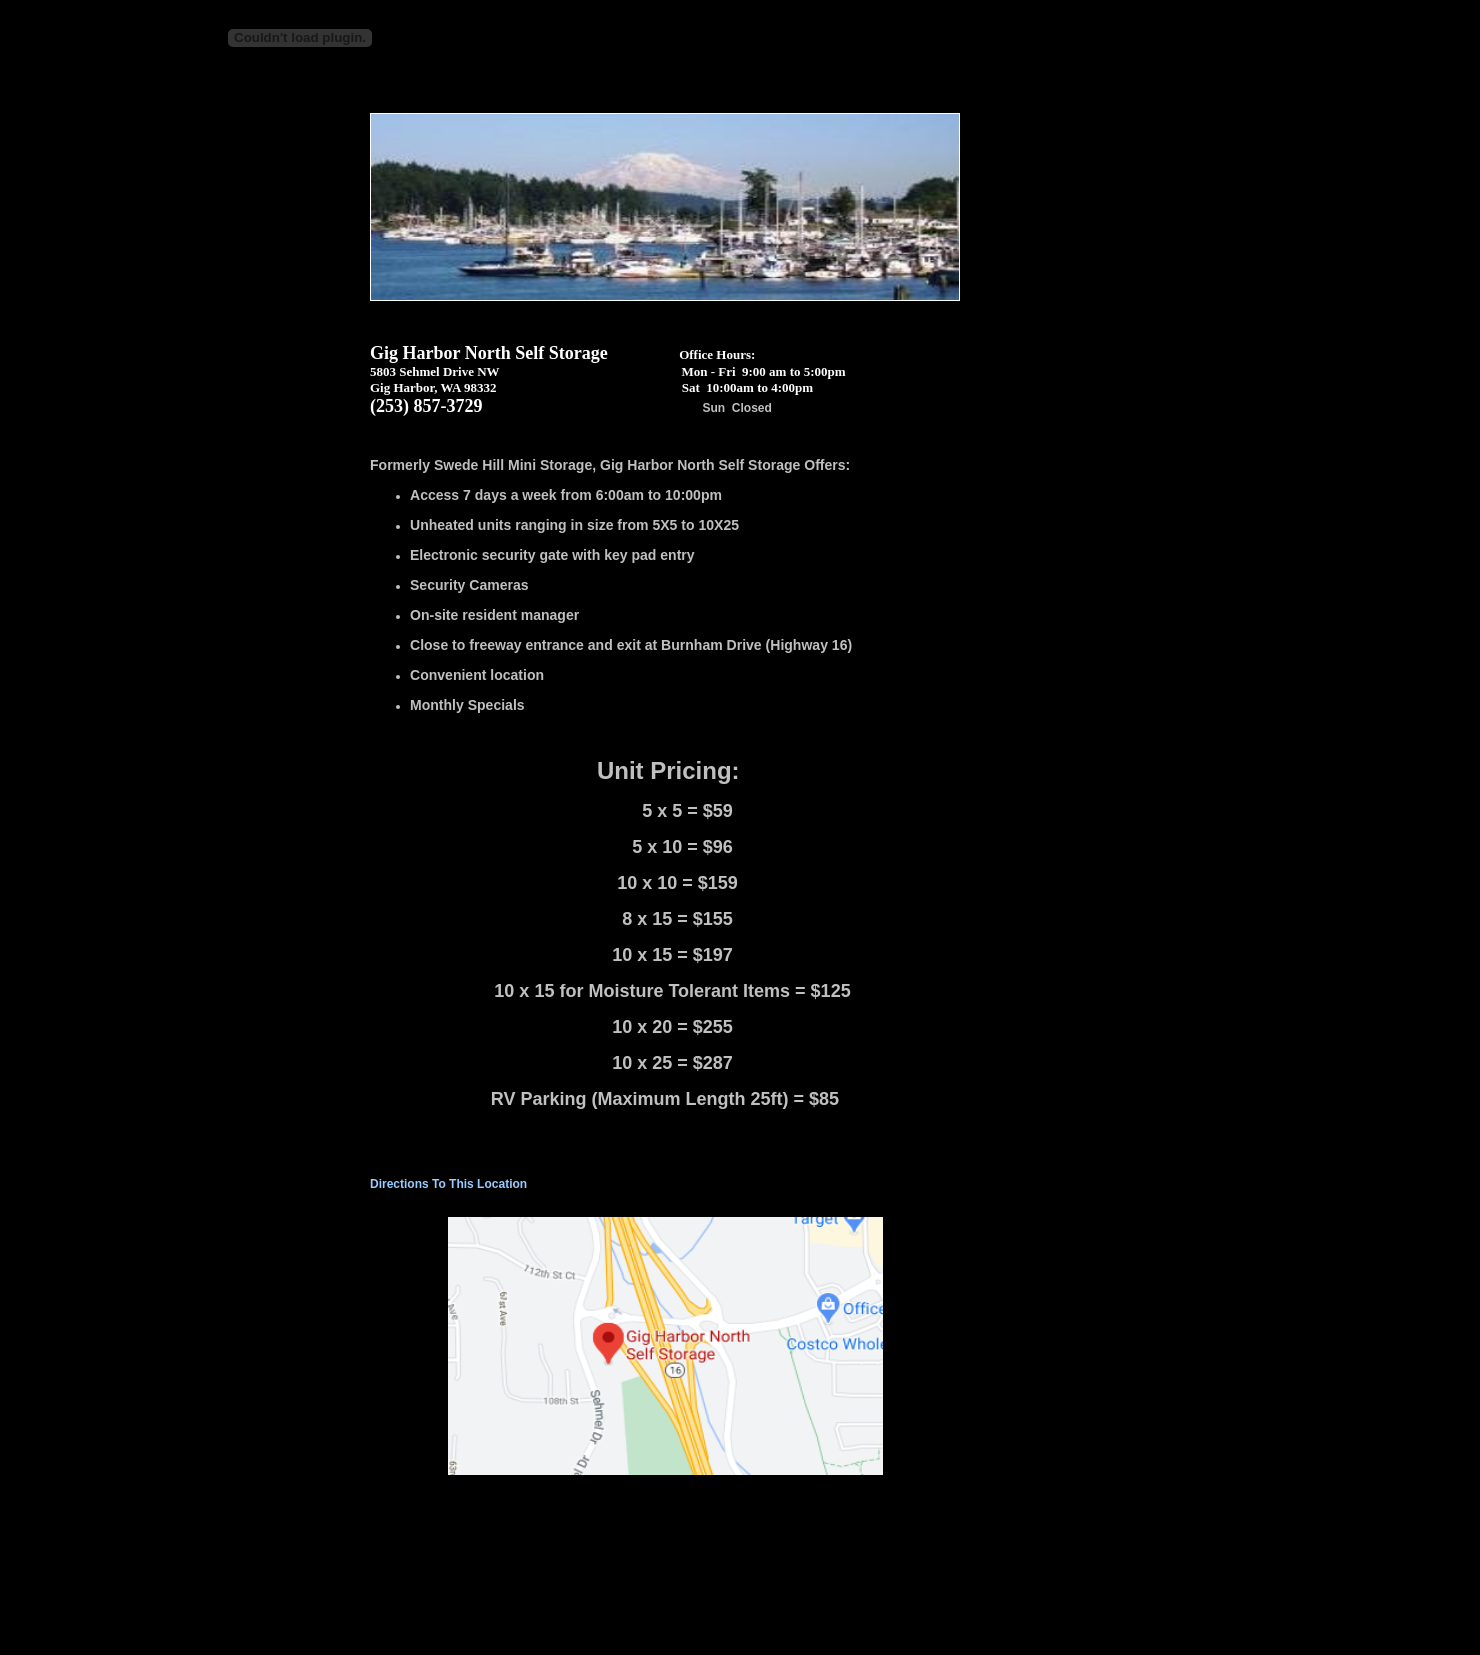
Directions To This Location (448, 1184)
